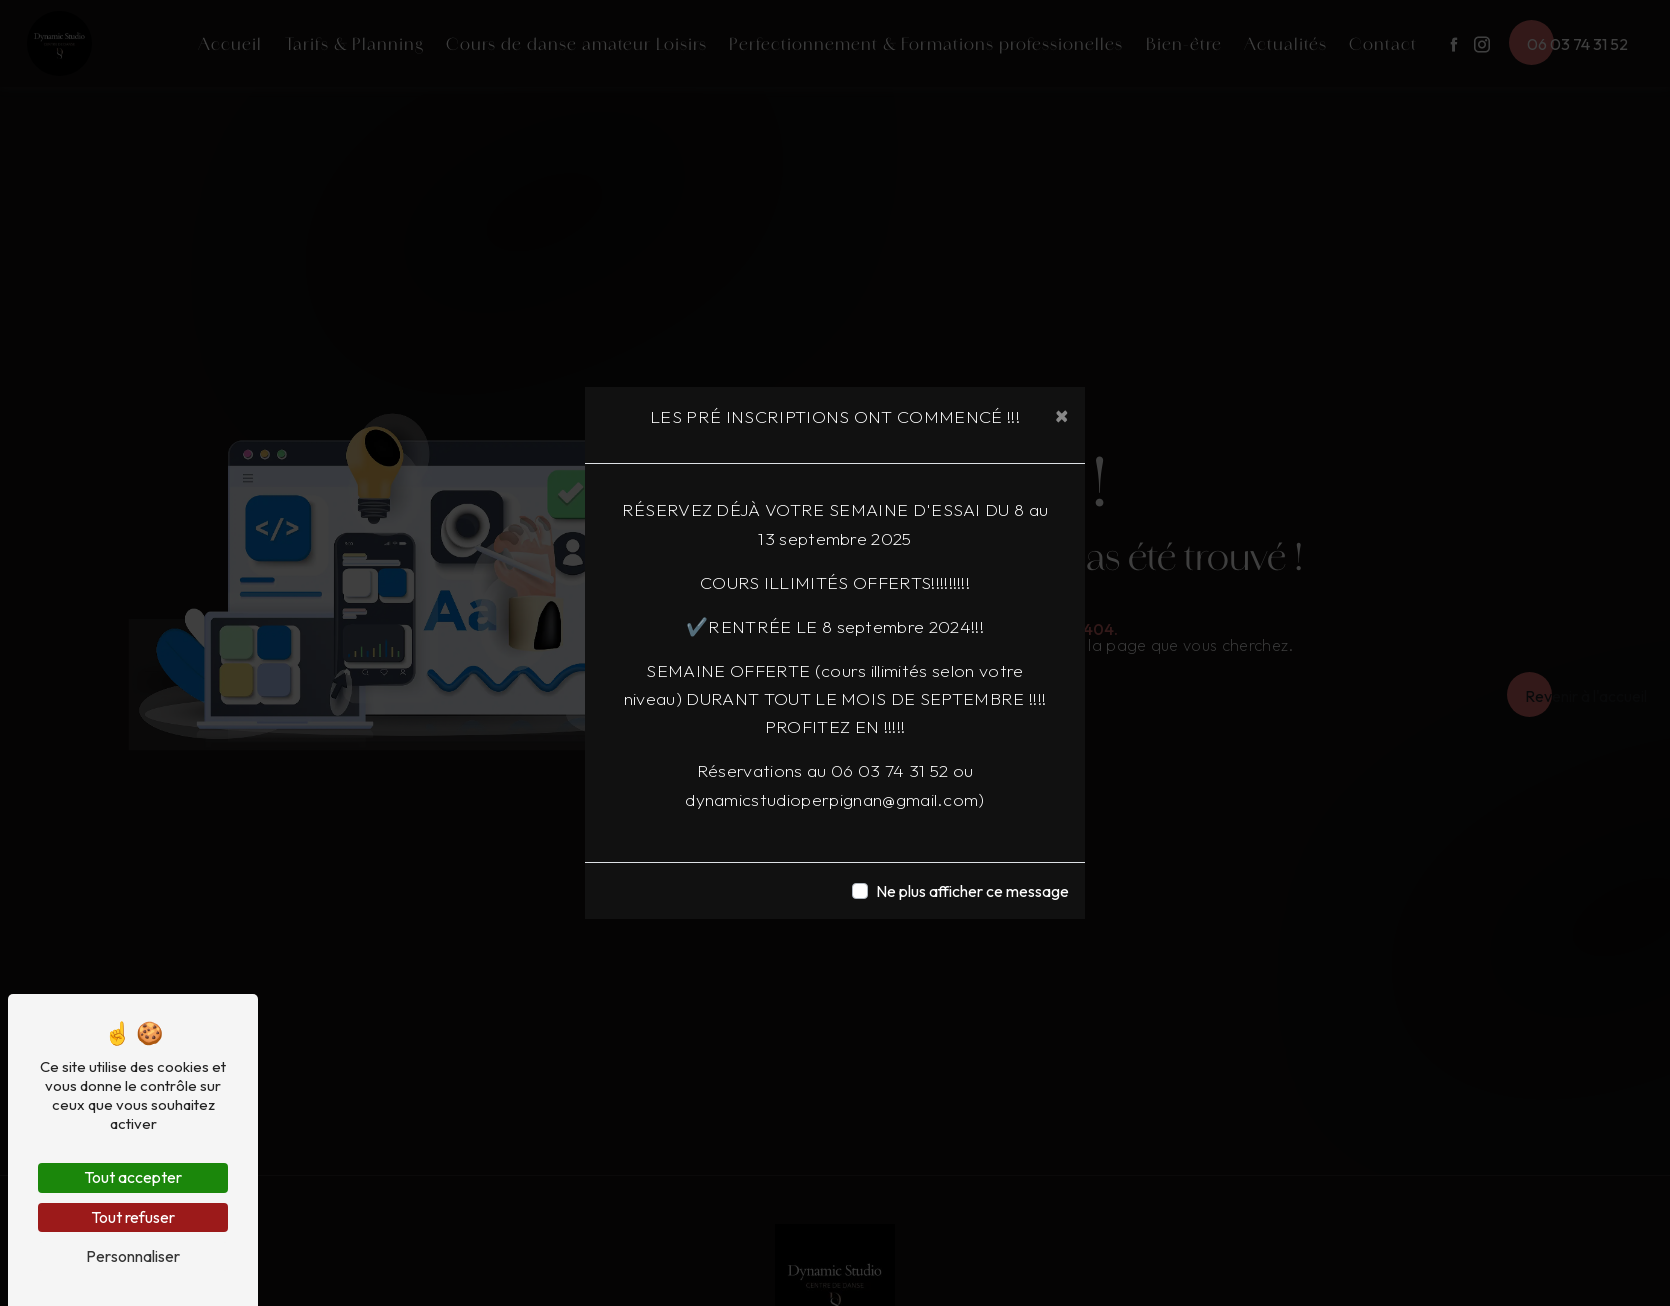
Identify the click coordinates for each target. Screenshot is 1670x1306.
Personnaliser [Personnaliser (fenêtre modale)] (133, 1256)
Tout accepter (133, 1177)
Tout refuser (133, 1217)
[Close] (1062, 415)
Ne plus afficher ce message (972, 891)
